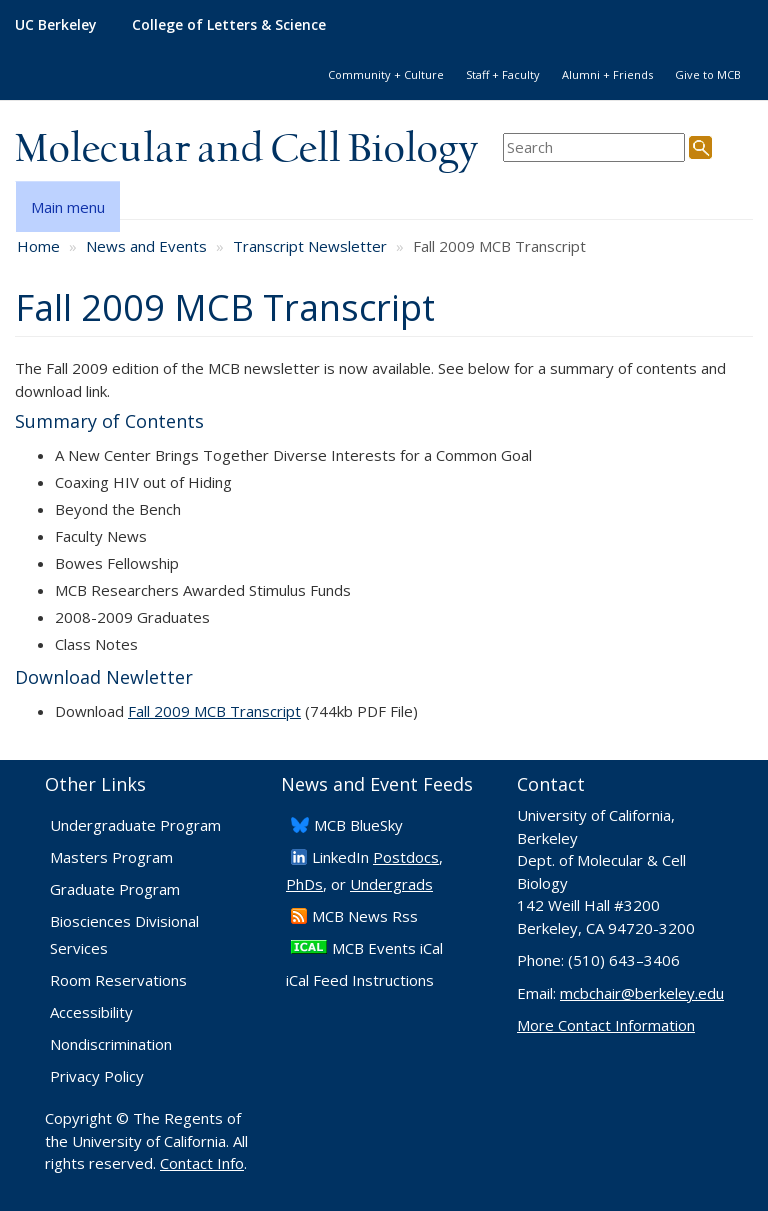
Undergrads (391, 884)
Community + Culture (386, 74)
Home (38, 246)
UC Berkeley (56, 24)
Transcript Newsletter (310, 246)
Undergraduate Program (135, 825)
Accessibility (91, 1012)
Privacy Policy (97, 1076)
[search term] (594, 147)
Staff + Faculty (503, 74)
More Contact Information (606, 1025)
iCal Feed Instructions (360, 980)
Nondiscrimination (111, 1044)
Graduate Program (115, 889)
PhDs (304, 884)
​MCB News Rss (365, 916)
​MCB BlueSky (358, 825)
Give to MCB (708, 74)
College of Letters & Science (229, 24)
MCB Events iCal (387, 948)
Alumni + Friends (607, 74)
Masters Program (111, 857)
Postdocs (406, 857)
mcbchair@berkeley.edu (642, 993)
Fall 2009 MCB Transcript (214, 711)
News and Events (146, 246)
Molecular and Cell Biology (246, 150)
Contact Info (202, 1163)
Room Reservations (118, 980)
